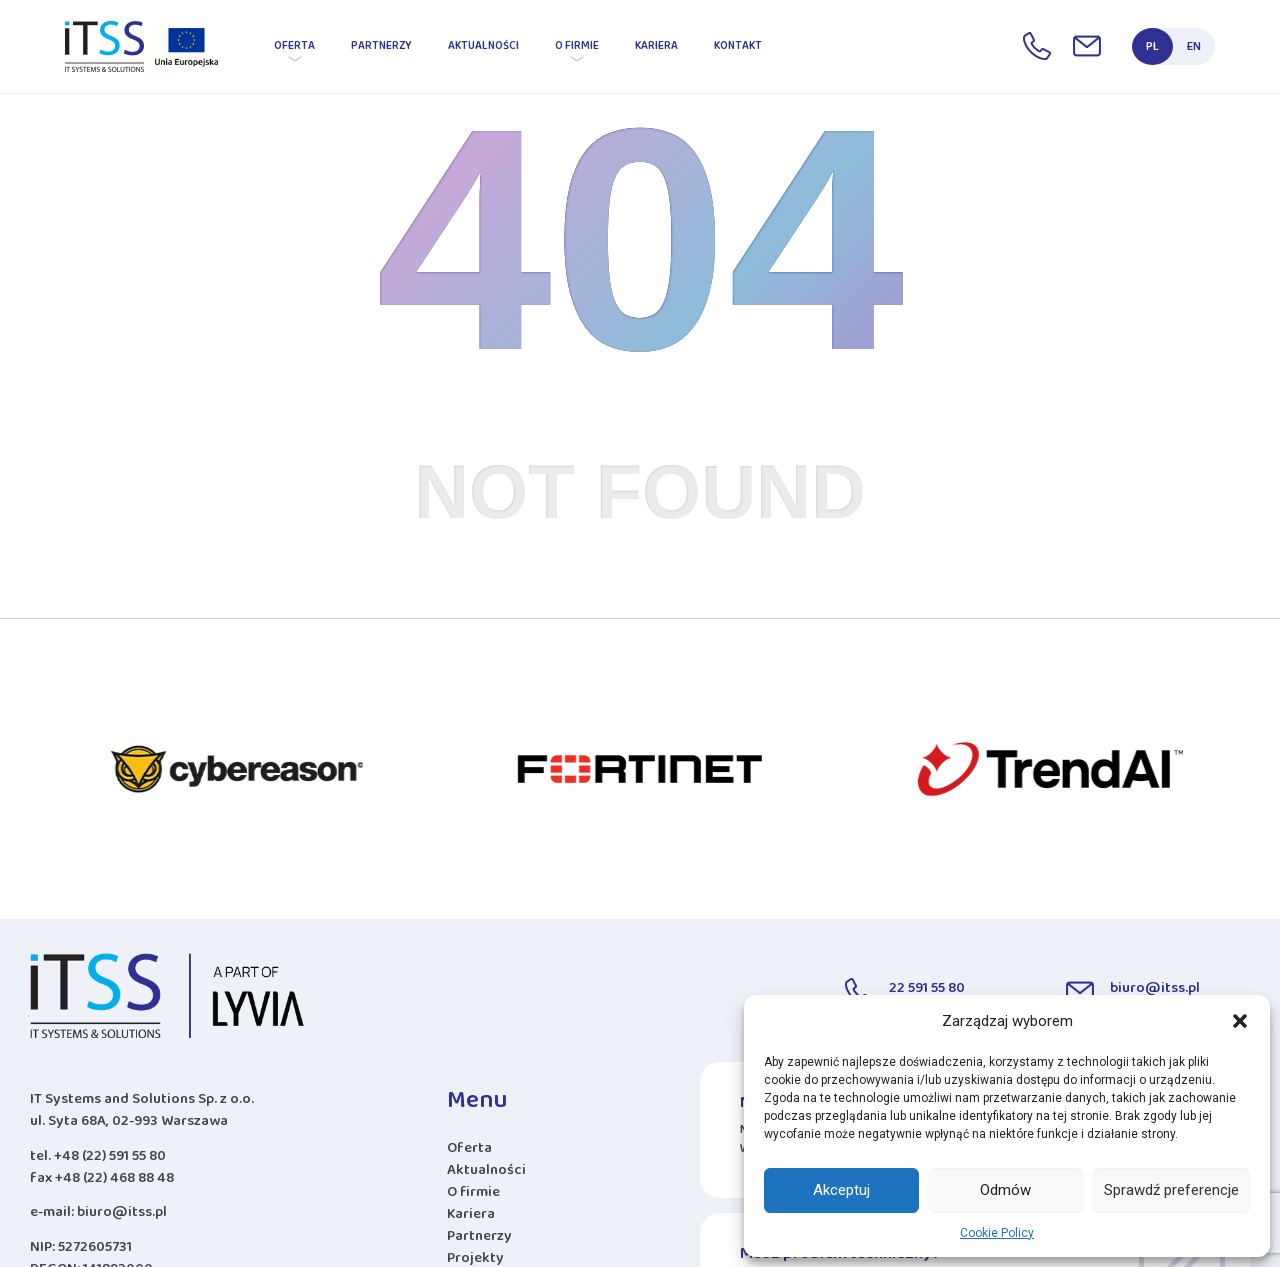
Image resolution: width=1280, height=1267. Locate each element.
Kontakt (738, 49)
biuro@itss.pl (122, 1215)
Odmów (1005, 1190)
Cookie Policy (997, 1233)
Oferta (294, 49)
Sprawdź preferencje (1171, 1190)
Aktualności (483, 49)
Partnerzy (381, 49)
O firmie (577, 49)
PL (1152, 50)
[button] (1240, 1021)
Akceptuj (841, 1190)
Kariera (656, 49)
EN (1194, 50)
